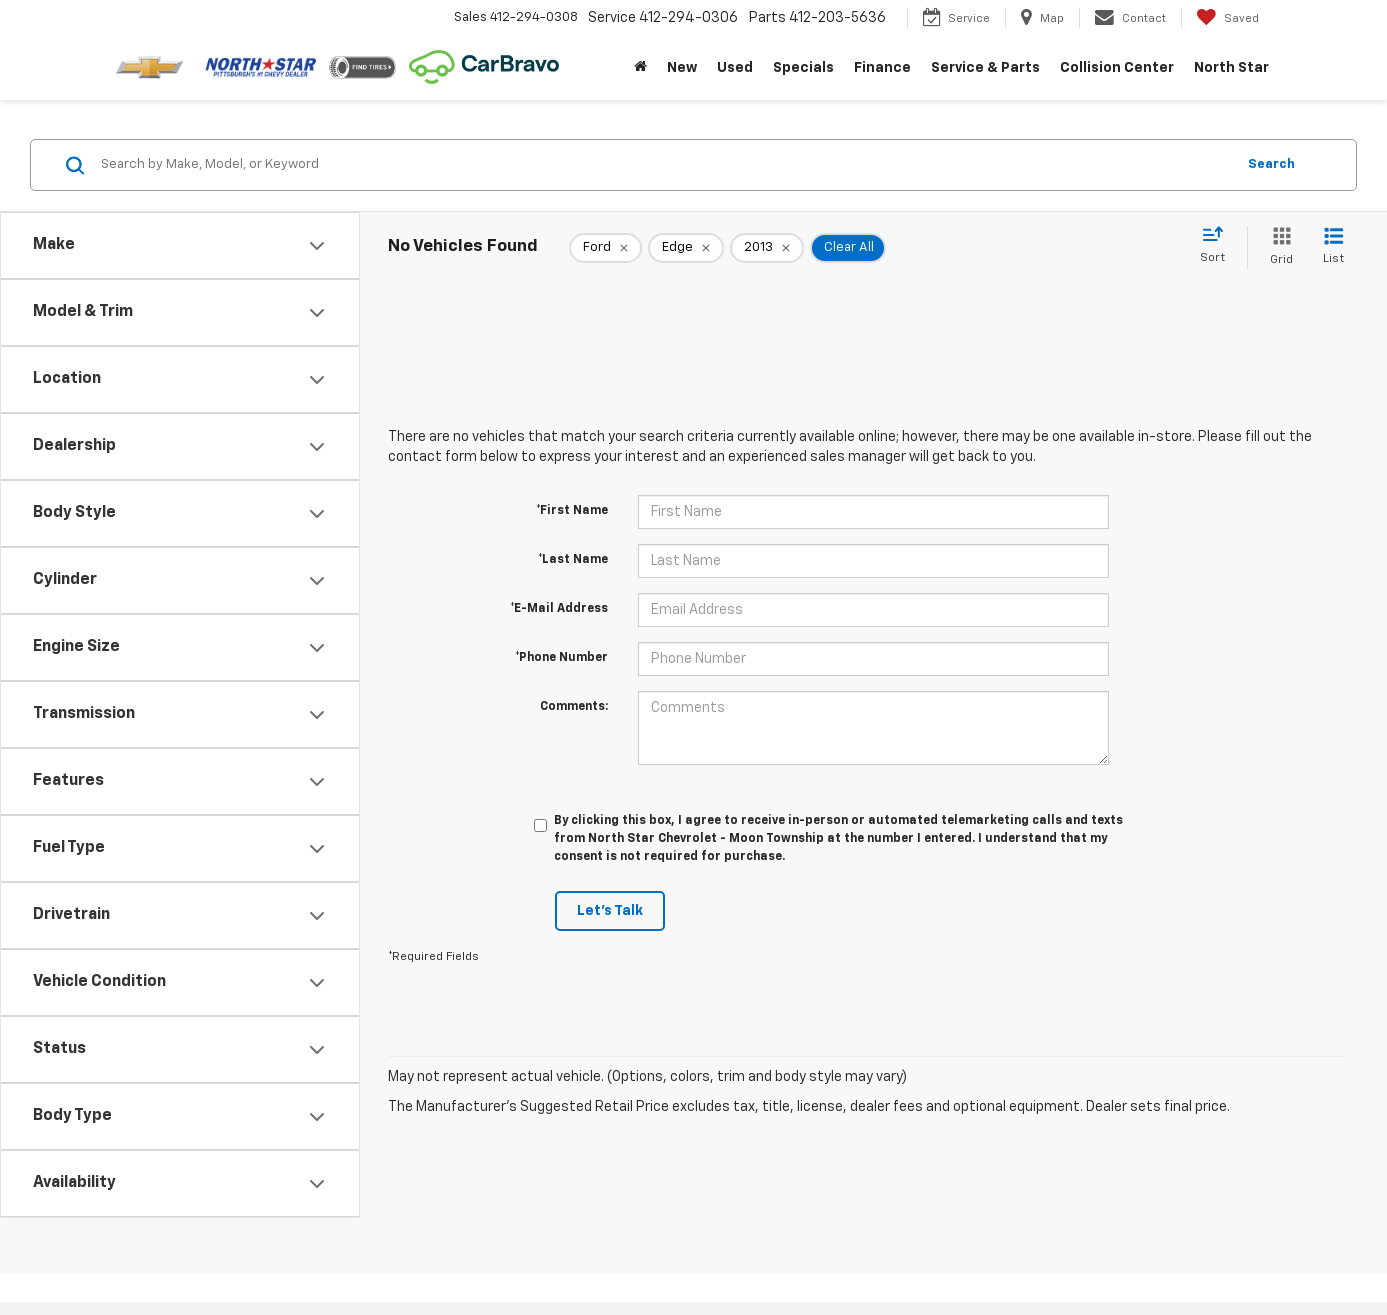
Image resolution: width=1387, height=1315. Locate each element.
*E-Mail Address (559, 609)
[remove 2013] (767, 248)
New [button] (682, 68)
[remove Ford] (605, 248)
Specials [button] (803, 68)
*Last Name (573, 560)
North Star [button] (1231, 68)
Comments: (574, 707)
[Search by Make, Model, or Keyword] (665, 165)
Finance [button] (882, 68)
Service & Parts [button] (985, 68)
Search (1271, 164)
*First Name (572, 511)
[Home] (640, 68)
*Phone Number (561, 658)
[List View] (1333, 247)
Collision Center (1117, 68)
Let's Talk (610, 911)
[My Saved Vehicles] (1227, 18)
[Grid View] (1277, 247)
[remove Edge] (686, 248)
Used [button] (735, 68)
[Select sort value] (1218, 246)
